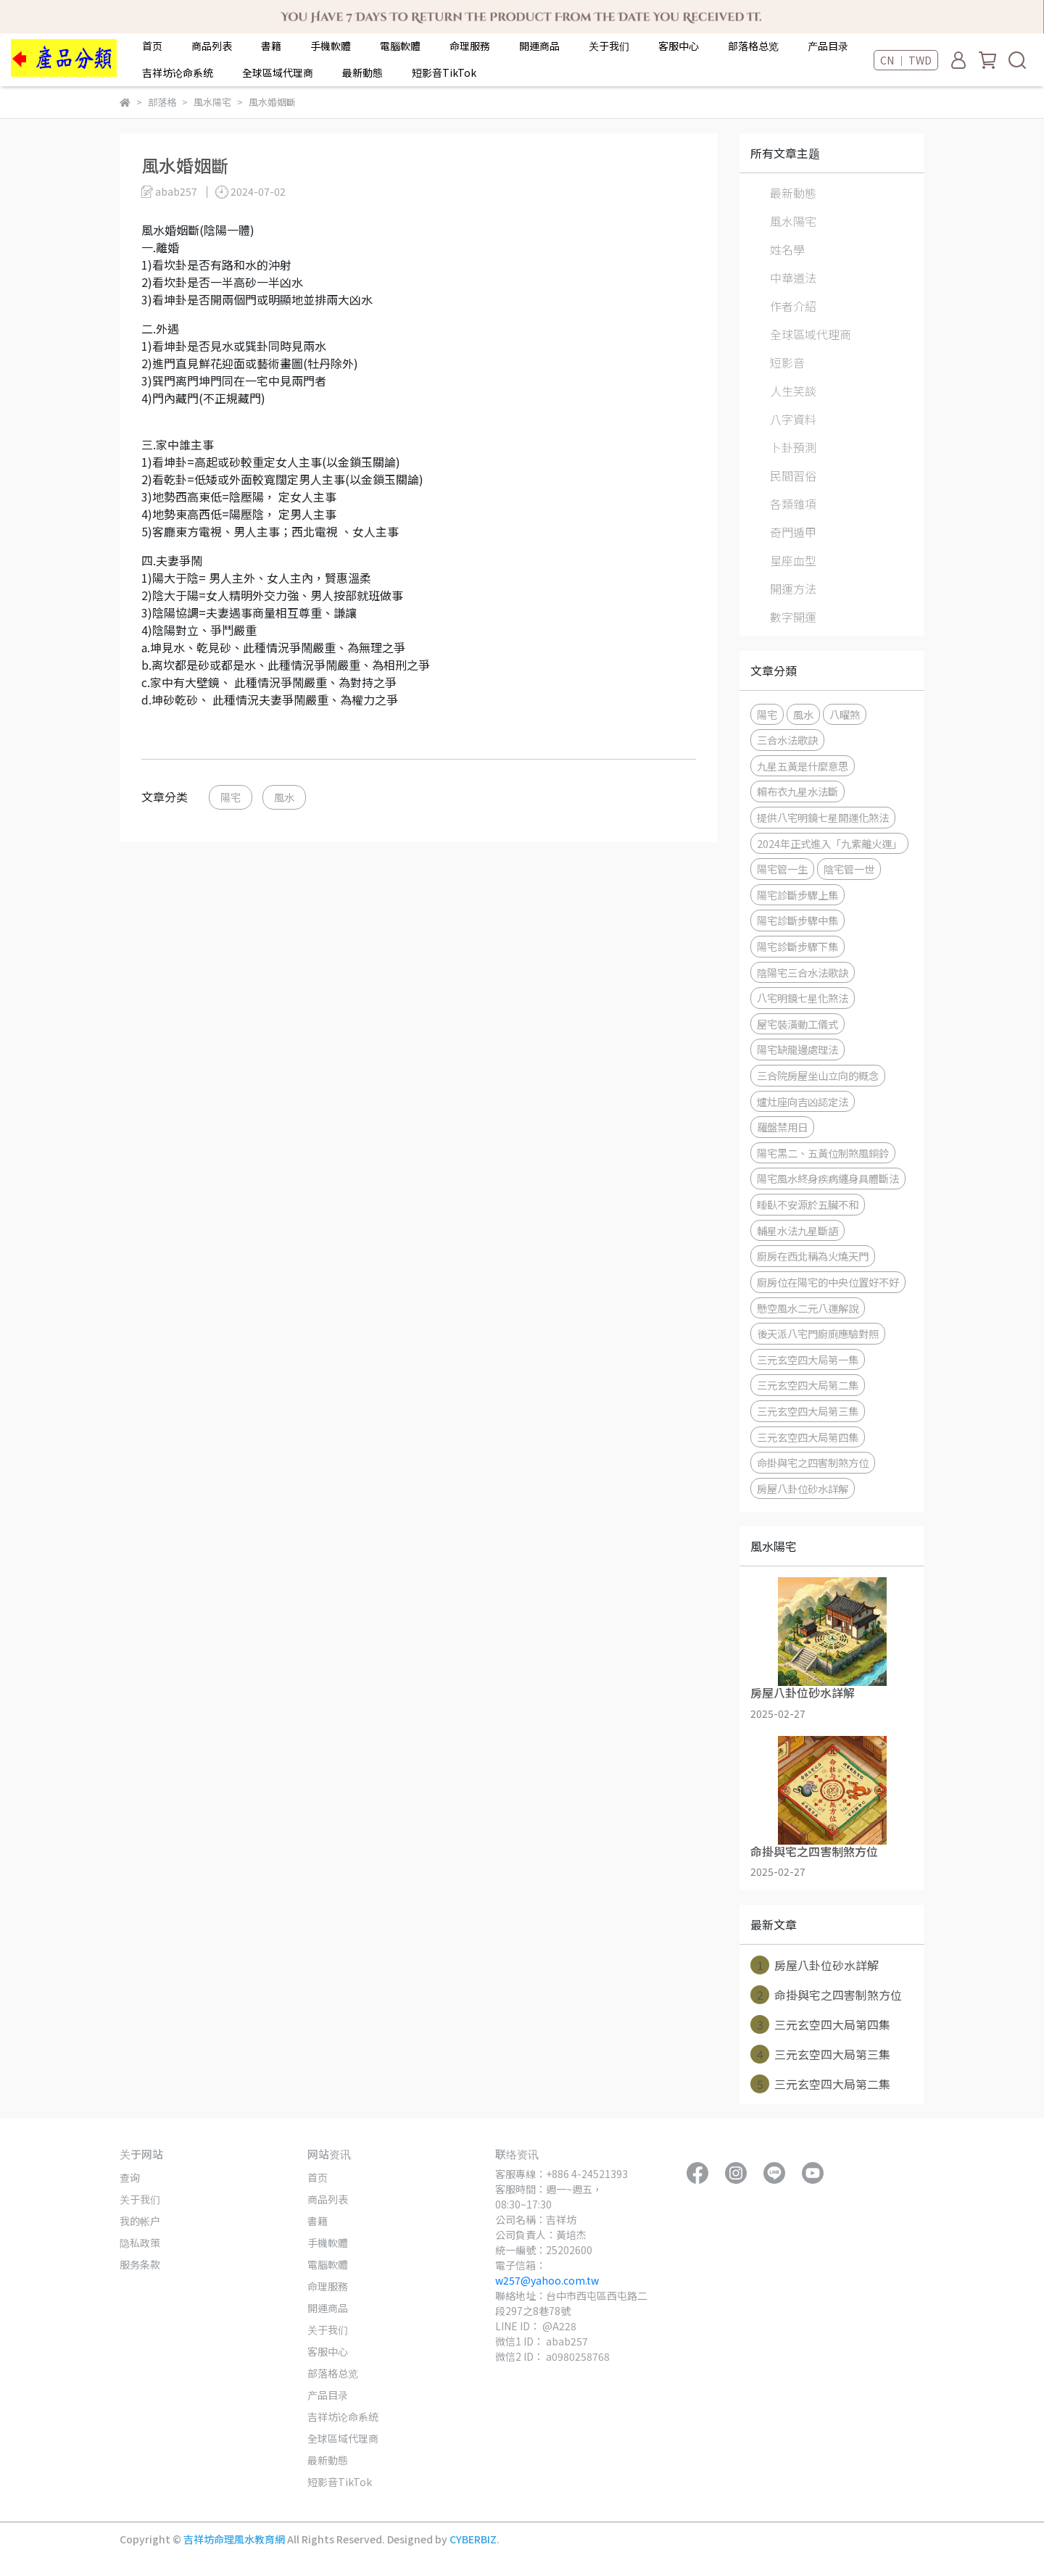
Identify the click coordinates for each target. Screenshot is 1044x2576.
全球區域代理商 (277, 72)
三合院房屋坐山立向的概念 (818, 1075)
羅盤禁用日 (782, 1126)
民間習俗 (793, 475)
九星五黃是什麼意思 (802, 765)
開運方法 (793, 588)
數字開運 (793, 617)
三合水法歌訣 (787, 739)
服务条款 (140, 2264)
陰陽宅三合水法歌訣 (802, 972)
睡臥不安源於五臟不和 (807, 1204)
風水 (284, 797)
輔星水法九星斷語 (797, 1230)
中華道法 (793, 277)
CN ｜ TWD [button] (906, 60)
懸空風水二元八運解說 (807, 1308)
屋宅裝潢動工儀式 (797, 1023)
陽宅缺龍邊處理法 (797, 1049)
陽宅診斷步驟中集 (797, 920)
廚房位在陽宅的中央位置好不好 (828, 1281)
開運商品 (539, 45)
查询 (130, 2177)
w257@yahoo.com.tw (547, 2280)
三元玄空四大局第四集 (807, 1437)
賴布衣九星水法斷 (797, 791)
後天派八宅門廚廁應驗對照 (818, 1333)
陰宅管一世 (849, 868)
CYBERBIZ (473, 2539)
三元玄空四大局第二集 (807, 1384)
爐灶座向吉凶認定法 (802, 1101)
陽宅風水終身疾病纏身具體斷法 (828, 1178)
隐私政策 (140, 2242)
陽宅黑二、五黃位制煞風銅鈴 (823, 1152)
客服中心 (678, 45)
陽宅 (230, 797)
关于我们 (609, 45)
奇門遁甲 (793, 532)
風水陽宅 (793, 221)
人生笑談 (793, 390)
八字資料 (793, 419)
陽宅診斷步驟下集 (797, 946)
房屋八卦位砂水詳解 (802, 1488)
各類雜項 (793, 503)
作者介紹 (793, 306)
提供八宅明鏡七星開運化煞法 (823, 817)
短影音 (787, 362)
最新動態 (362, 72)
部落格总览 (753, 45)
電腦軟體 (400, 45)
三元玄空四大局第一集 (807, 1359)
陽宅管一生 (782, 868)
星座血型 (793, 560)
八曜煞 (844, 714)
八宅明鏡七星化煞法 (802, 997)
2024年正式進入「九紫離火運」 (829, 843)
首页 (152, 45)
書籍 (271, 45)
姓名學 (787, 249)
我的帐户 (140, 2221)
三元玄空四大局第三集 (807, 1410)
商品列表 (211, 45)
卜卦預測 (793, 447)
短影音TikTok (444, 72)
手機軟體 (330, 45)
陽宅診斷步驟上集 (797, 894)
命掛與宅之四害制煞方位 (813, 1462)
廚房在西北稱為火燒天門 (813, 1255)
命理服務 (470, 45)
